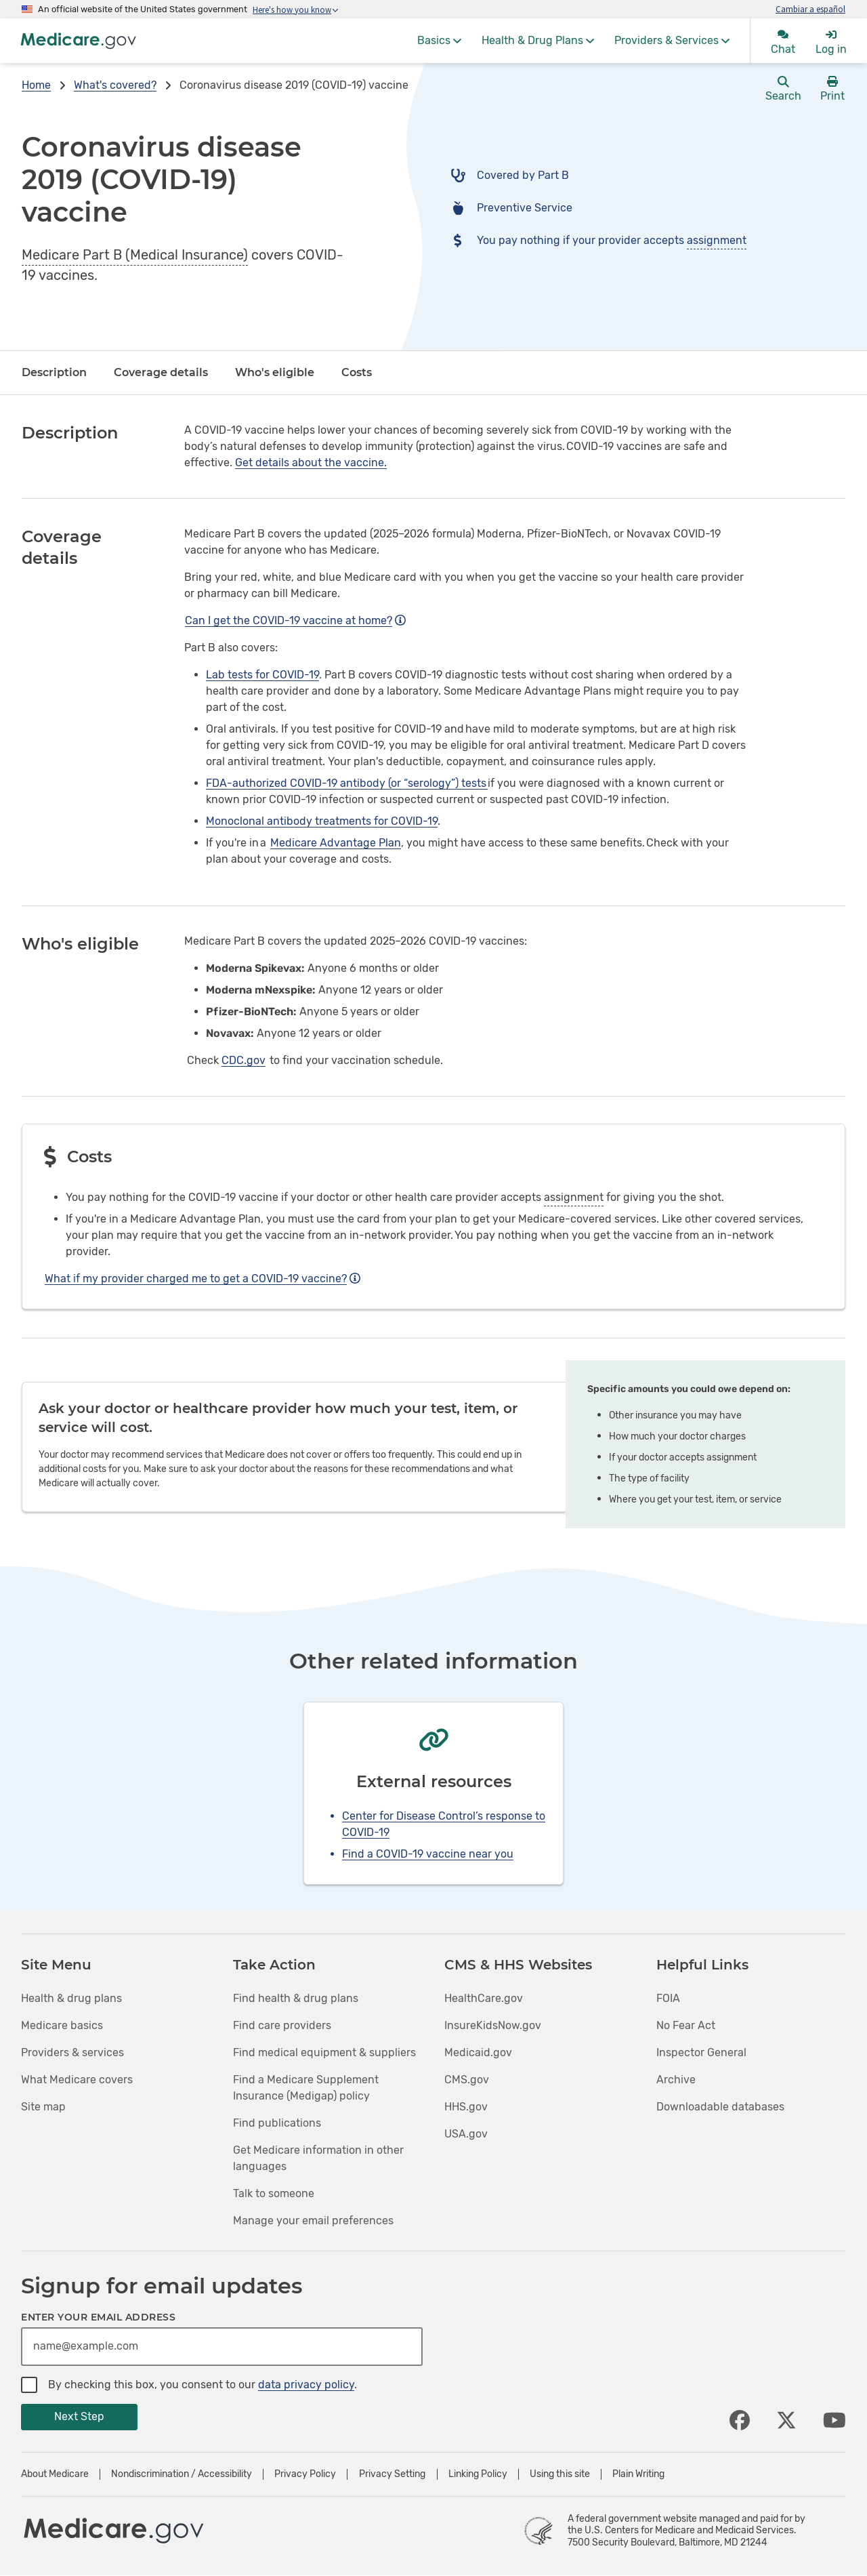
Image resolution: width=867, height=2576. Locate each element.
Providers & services (72, 2052)
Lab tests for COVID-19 (262, 674)
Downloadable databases (720, 2106)
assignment (716, 240)
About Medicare (55, 2474)
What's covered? (115, 85)
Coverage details (161, 372)
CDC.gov (243, 1060)
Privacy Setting (392, 2474)
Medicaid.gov (478, 2052)
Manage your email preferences (313, 2220)
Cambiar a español (810, 8)
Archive (676, 2079)
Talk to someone (273, 2193)
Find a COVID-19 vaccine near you (427, 1853)
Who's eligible (274, 372)
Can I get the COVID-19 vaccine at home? (295, 620)
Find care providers (282, 2025)
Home (36, 85)
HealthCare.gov (483, 1998)
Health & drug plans (71, 1998)
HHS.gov (466, 2106)
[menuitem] (439, 40)
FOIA (668, 1998)
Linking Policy (477, 2474)
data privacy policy (306, 2384)
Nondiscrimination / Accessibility (181, 2474)
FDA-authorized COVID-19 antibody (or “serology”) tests (347, 783)
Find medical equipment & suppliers (324, 2052)
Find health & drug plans (295, 1998)
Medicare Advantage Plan (335, 842)
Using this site (560, 2474)
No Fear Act (685, 2025)
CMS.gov (466, 2079)
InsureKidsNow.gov (492, 2025)
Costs (356, 372)
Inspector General (701, 2052)
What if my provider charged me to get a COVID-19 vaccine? (202, 1278)
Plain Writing (638, 2474)
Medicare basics (62, 2025)
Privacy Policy (305, 2474)
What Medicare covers (77, 2079)
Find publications (277, 2123)
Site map (43, 2106)
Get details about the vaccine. (311, 462)
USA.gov (466, 2133)
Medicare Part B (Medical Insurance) (135, 255)
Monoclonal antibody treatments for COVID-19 (322, 821)
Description (54, 372)
